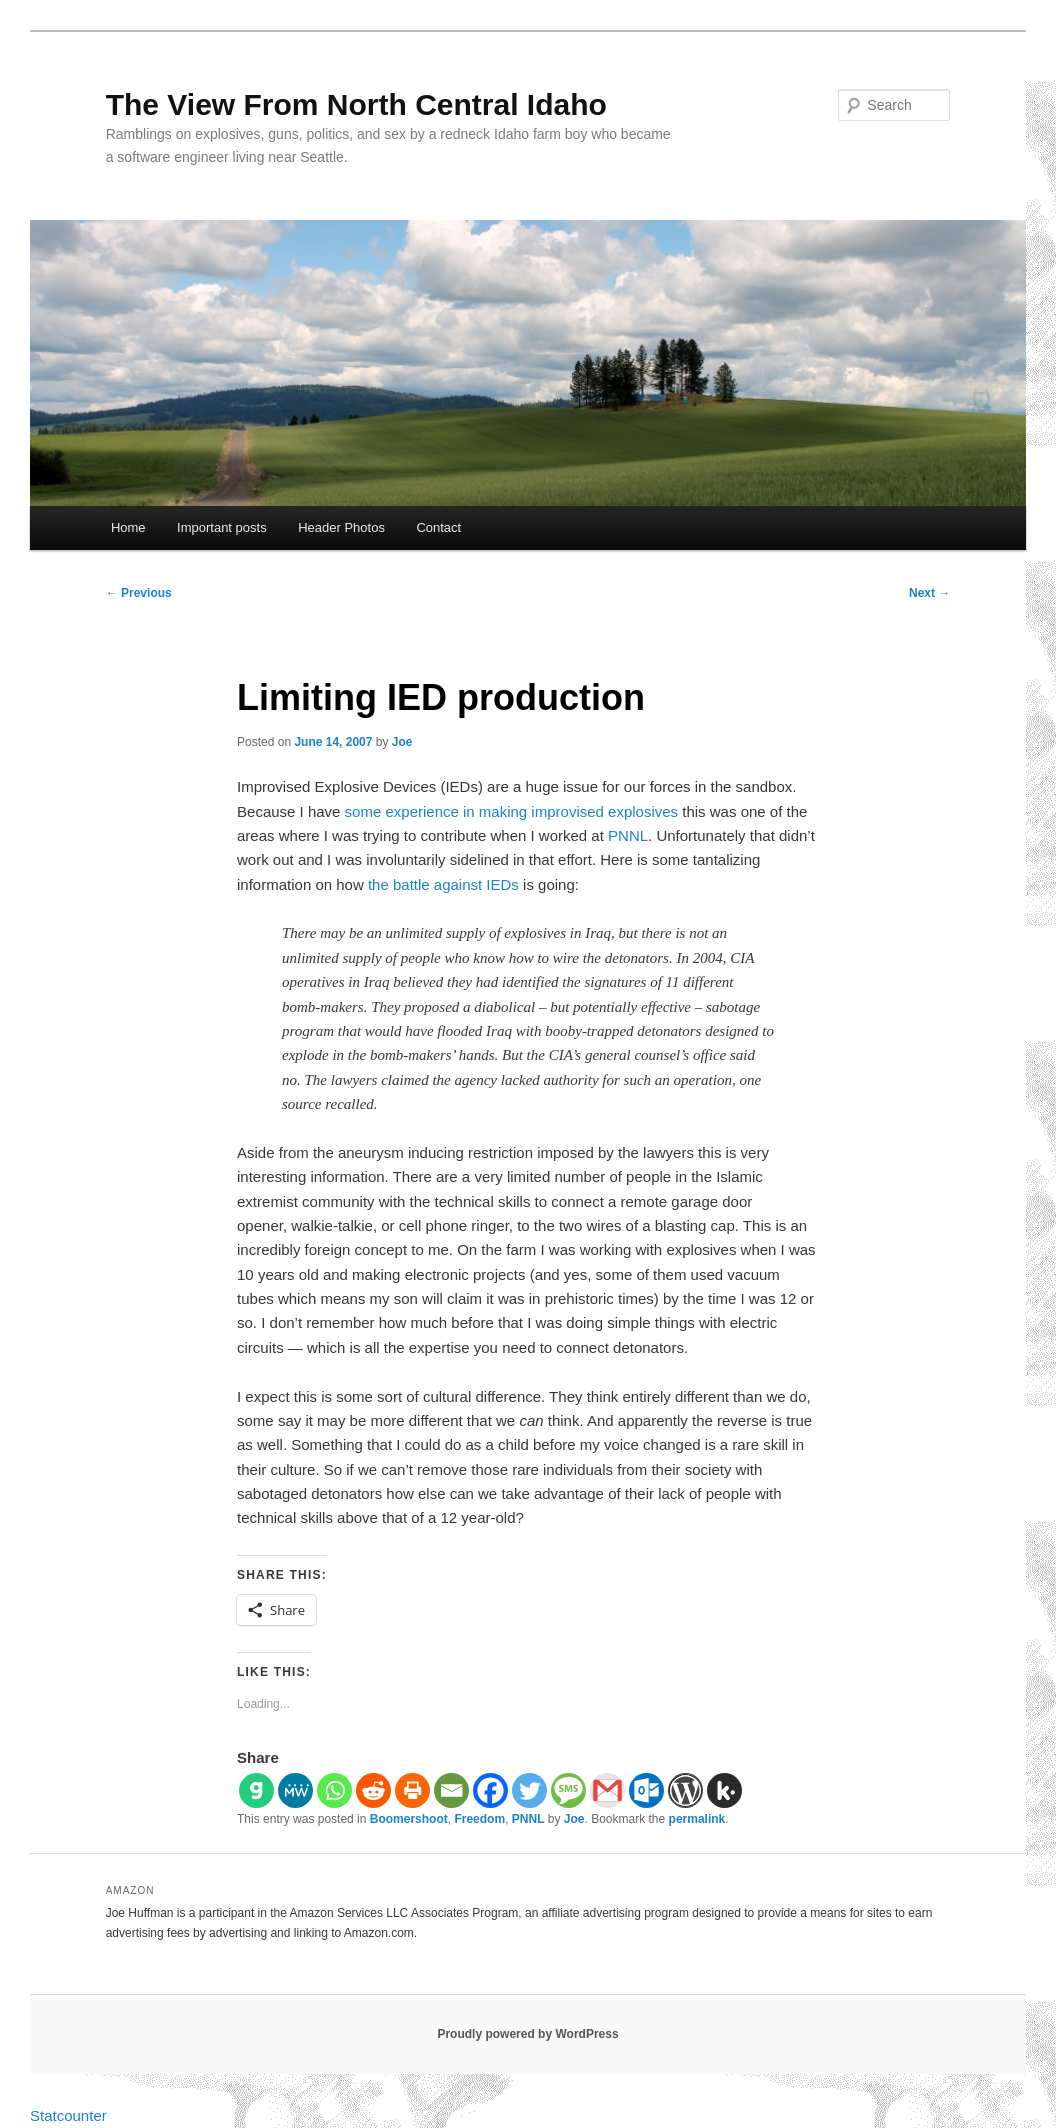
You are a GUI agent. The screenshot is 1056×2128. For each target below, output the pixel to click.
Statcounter (68, 2115)
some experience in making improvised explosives (512, 811)
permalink (697, 1819)
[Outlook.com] (646, 1790)
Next (929, 593)
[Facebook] (490, 1790)
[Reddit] (373, 1790)
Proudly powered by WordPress (527, 2034)
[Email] (451, 1790)
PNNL (628, 835)
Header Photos (341, 527)
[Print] (412, 1790)
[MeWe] (295, 1790)
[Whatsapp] (334, 1790)
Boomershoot (409, 1819)
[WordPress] (685, 1790)
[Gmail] (607, 1790)
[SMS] (568, 1790)
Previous (139, 593)
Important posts (222, 527)
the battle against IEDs (443, 884)
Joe (402, 742)
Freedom (479, 1819)
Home (128, 527)
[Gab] (256, 1790)
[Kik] (724, 1790)
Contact (438, 527)
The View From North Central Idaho (356, 104)
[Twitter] (529, 1790)
